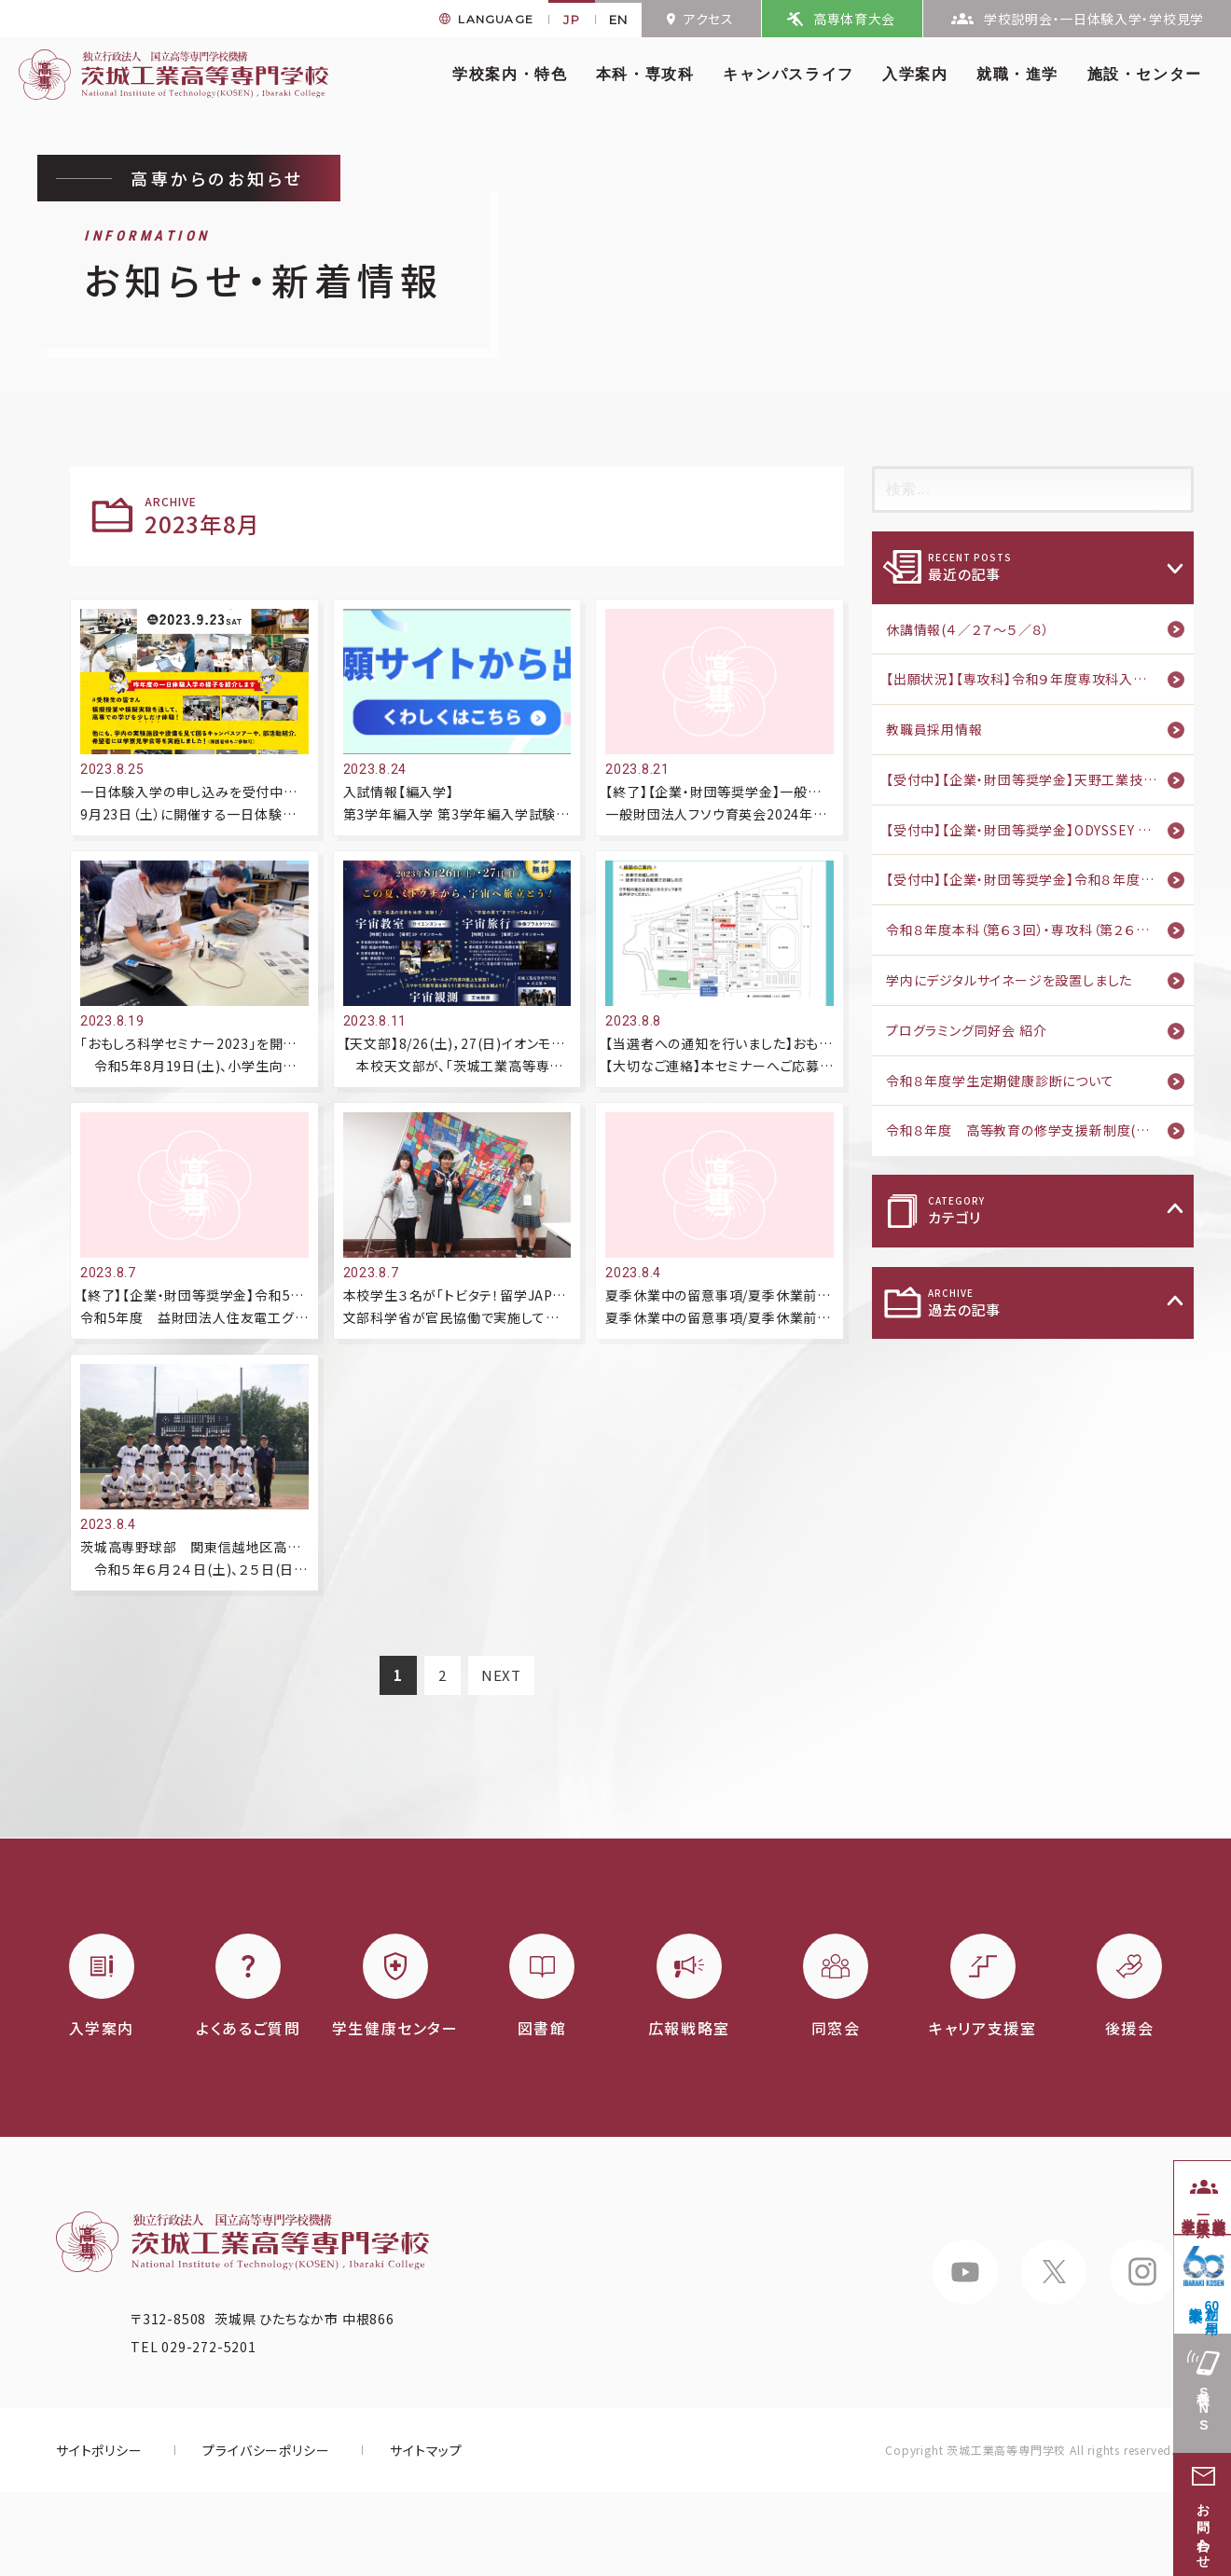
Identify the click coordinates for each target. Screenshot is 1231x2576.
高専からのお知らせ (217, 178)
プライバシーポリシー (265, 2450)
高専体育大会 (854, 18)
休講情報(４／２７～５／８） (968, 629)
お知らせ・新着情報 (263, 267)
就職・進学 (1017, 74)
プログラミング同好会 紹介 (966, 1030)
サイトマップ (426, 2450)
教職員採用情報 (934, 729)
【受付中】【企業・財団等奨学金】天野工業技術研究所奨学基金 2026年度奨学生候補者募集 (1040, 779)
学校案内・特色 (509, 74)
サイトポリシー (99, 2450)
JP (571, 19)
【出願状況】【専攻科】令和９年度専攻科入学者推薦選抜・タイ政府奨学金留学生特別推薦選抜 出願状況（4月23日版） (1040, 678)
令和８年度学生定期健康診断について (1000, 1080)
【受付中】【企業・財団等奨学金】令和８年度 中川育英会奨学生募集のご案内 (1040, 879)
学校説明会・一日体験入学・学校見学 (1094, 18)
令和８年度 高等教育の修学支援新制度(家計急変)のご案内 (1040, 1130)
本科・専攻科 (645, 74)
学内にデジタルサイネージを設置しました (1009, 980)
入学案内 (914, 74)
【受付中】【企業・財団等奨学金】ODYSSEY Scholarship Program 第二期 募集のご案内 (1040, 829)
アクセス (709, 18)
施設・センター (1144, 74)
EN (619, 19)
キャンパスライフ (788, 74)
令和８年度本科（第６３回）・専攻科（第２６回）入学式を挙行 (1040, 929)
